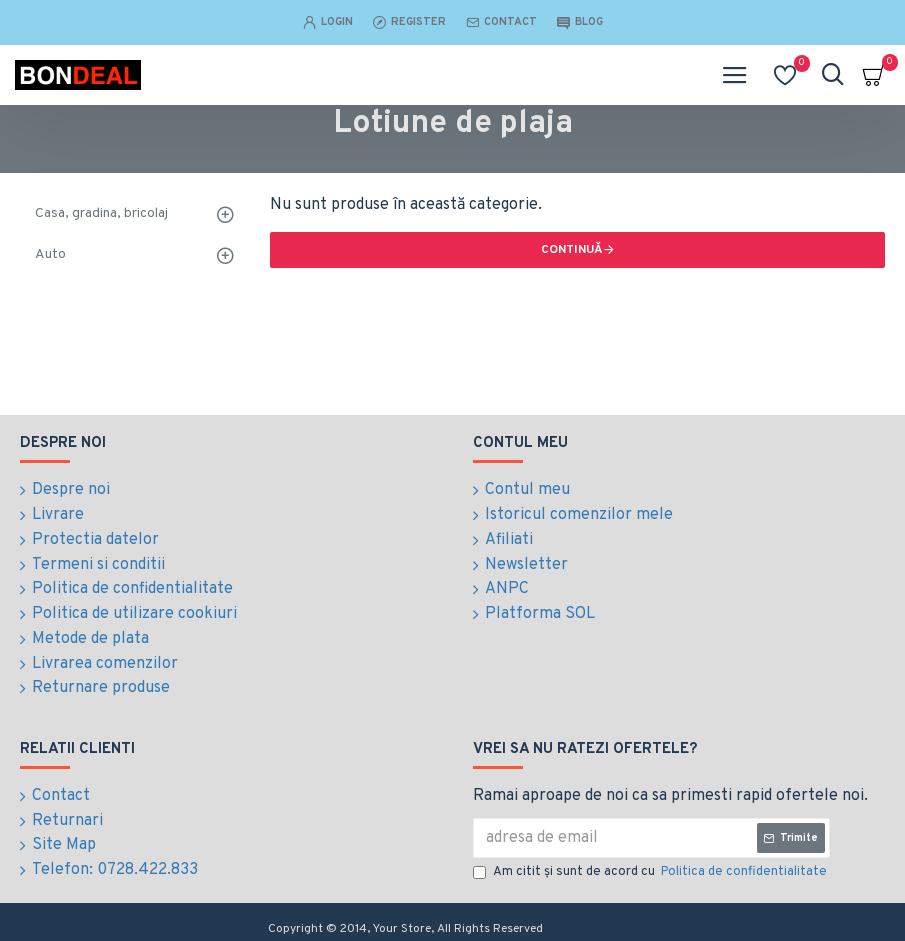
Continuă (572, 250)
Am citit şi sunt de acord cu (651, 866)
